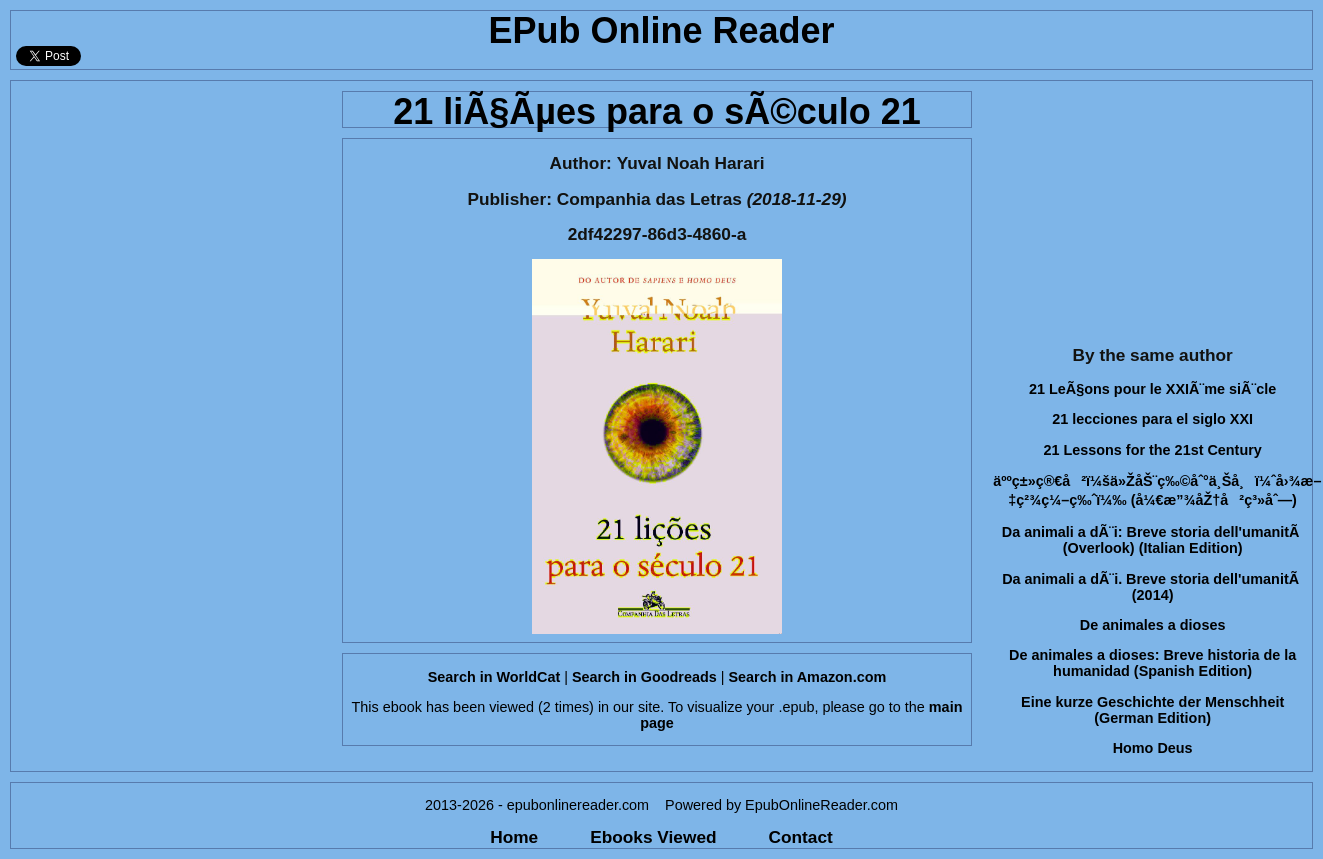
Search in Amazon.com (807, 677)
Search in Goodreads (644, 677)
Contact (801, 837)
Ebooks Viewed (653, 837)
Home (514, 837)
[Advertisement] (170, 206)
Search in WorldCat (494, 677)
